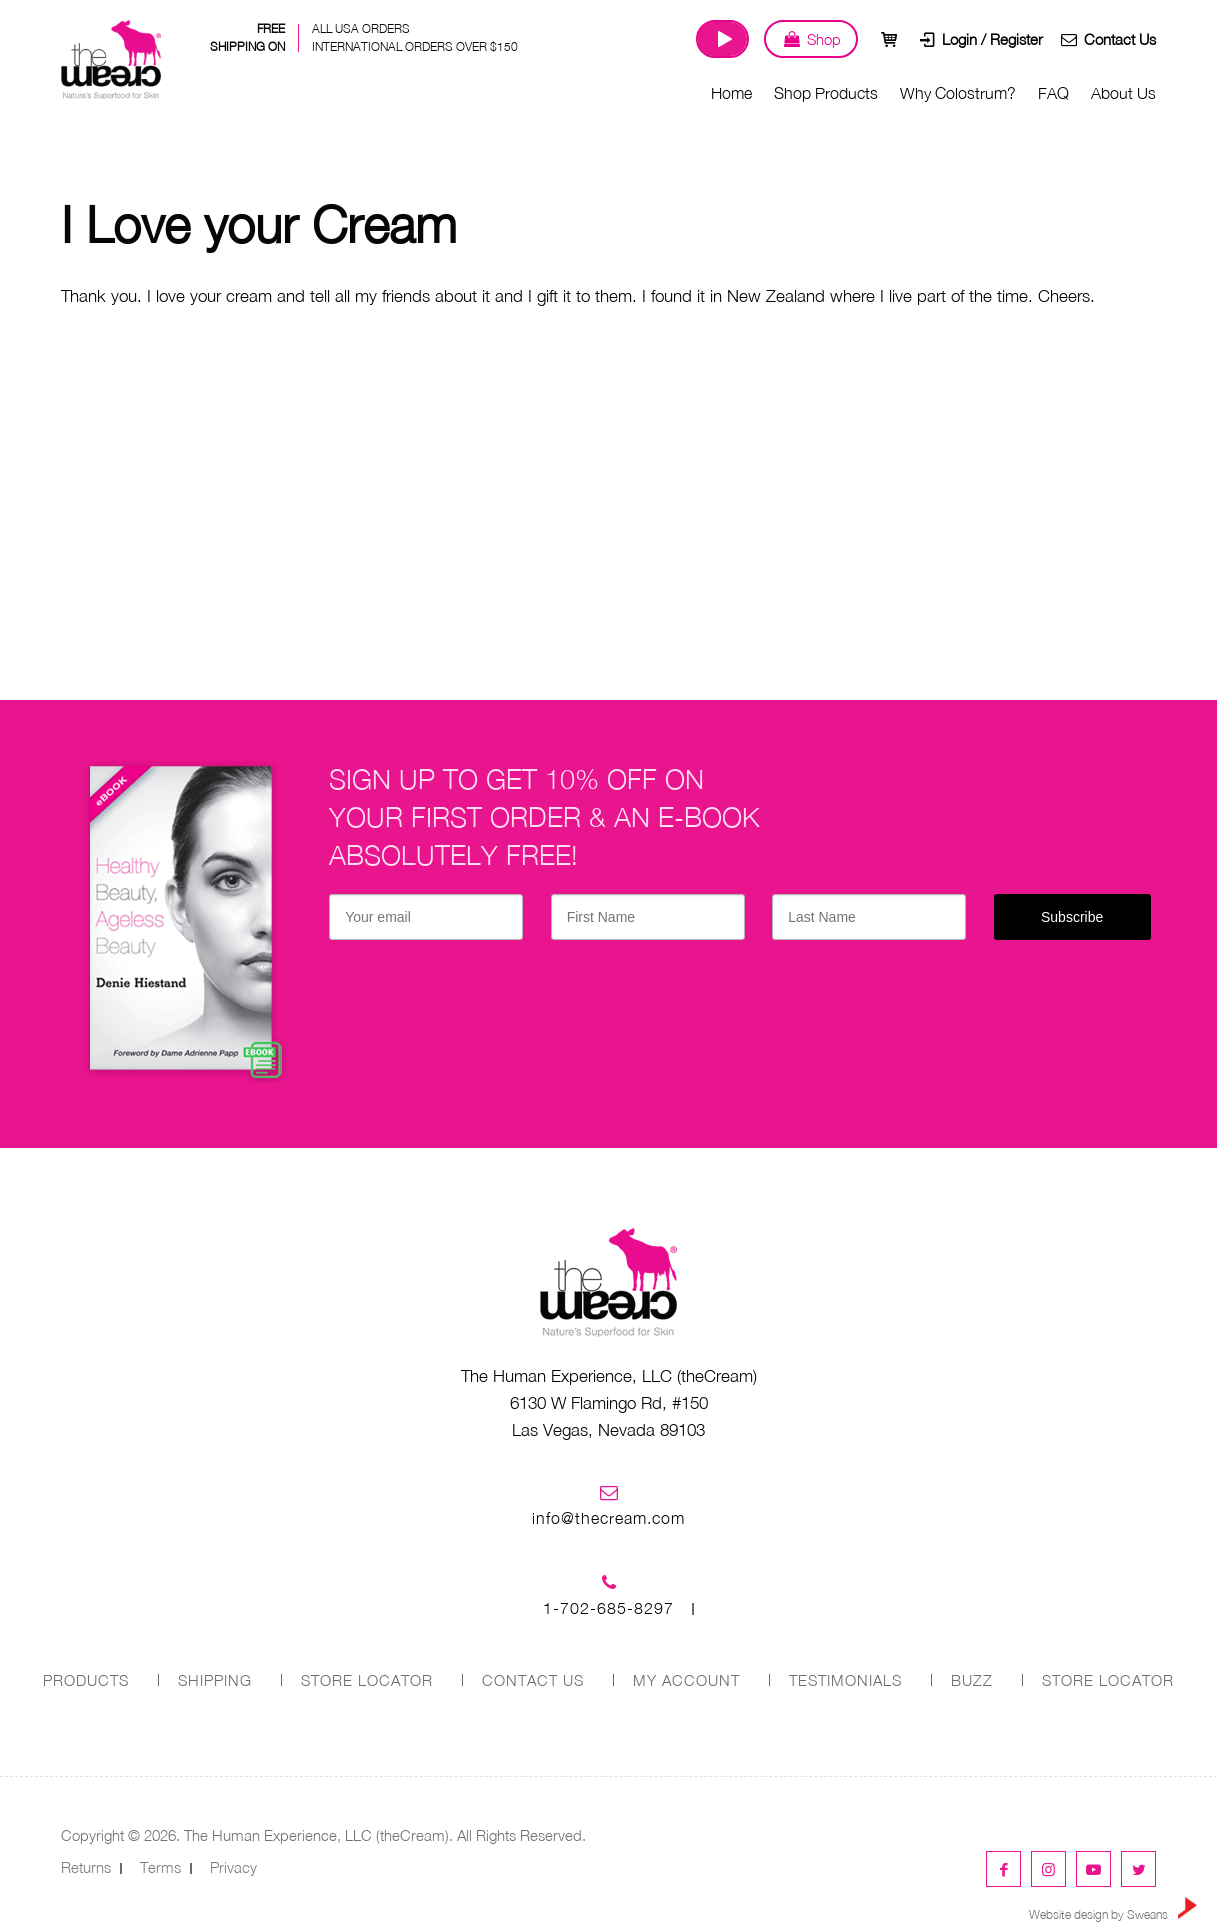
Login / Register (978, 39)
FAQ (1053, 93)
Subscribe (1072, 917)
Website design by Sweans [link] (1113, 1909)
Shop (811, 39)
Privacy (233, 1867)
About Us (1123, 93)
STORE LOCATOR (367, 1680)
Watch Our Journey (722, 39)
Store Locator (1108, 1680)
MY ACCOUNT (686, 1680)
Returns (86, 1867)
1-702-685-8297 (608, 1608)
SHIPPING (215, 1680)
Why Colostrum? (958, 93)
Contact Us (1107, 39)
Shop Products (826, 93)
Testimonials (845, 1680)
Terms (160, 1867)
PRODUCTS (86, 1680)
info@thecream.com (608, 1518)
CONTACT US (533, 1680)
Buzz (972, 1680)
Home (731, 93)
